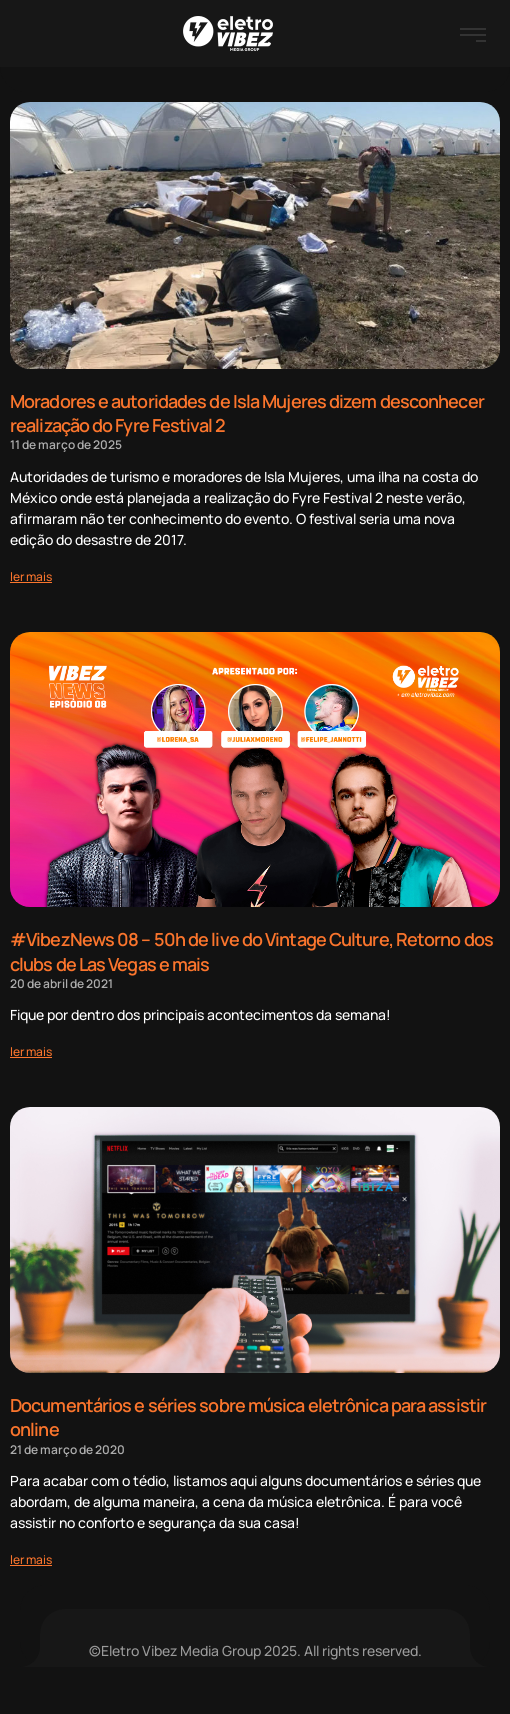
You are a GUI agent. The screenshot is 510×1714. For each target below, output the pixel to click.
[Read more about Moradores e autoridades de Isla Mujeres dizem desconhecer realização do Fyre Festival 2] (31, 576)
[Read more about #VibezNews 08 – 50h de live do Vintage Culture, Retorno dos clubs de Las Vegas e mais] (31, 1051)
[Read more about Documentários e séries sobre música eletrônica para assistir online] (31, 1559)
